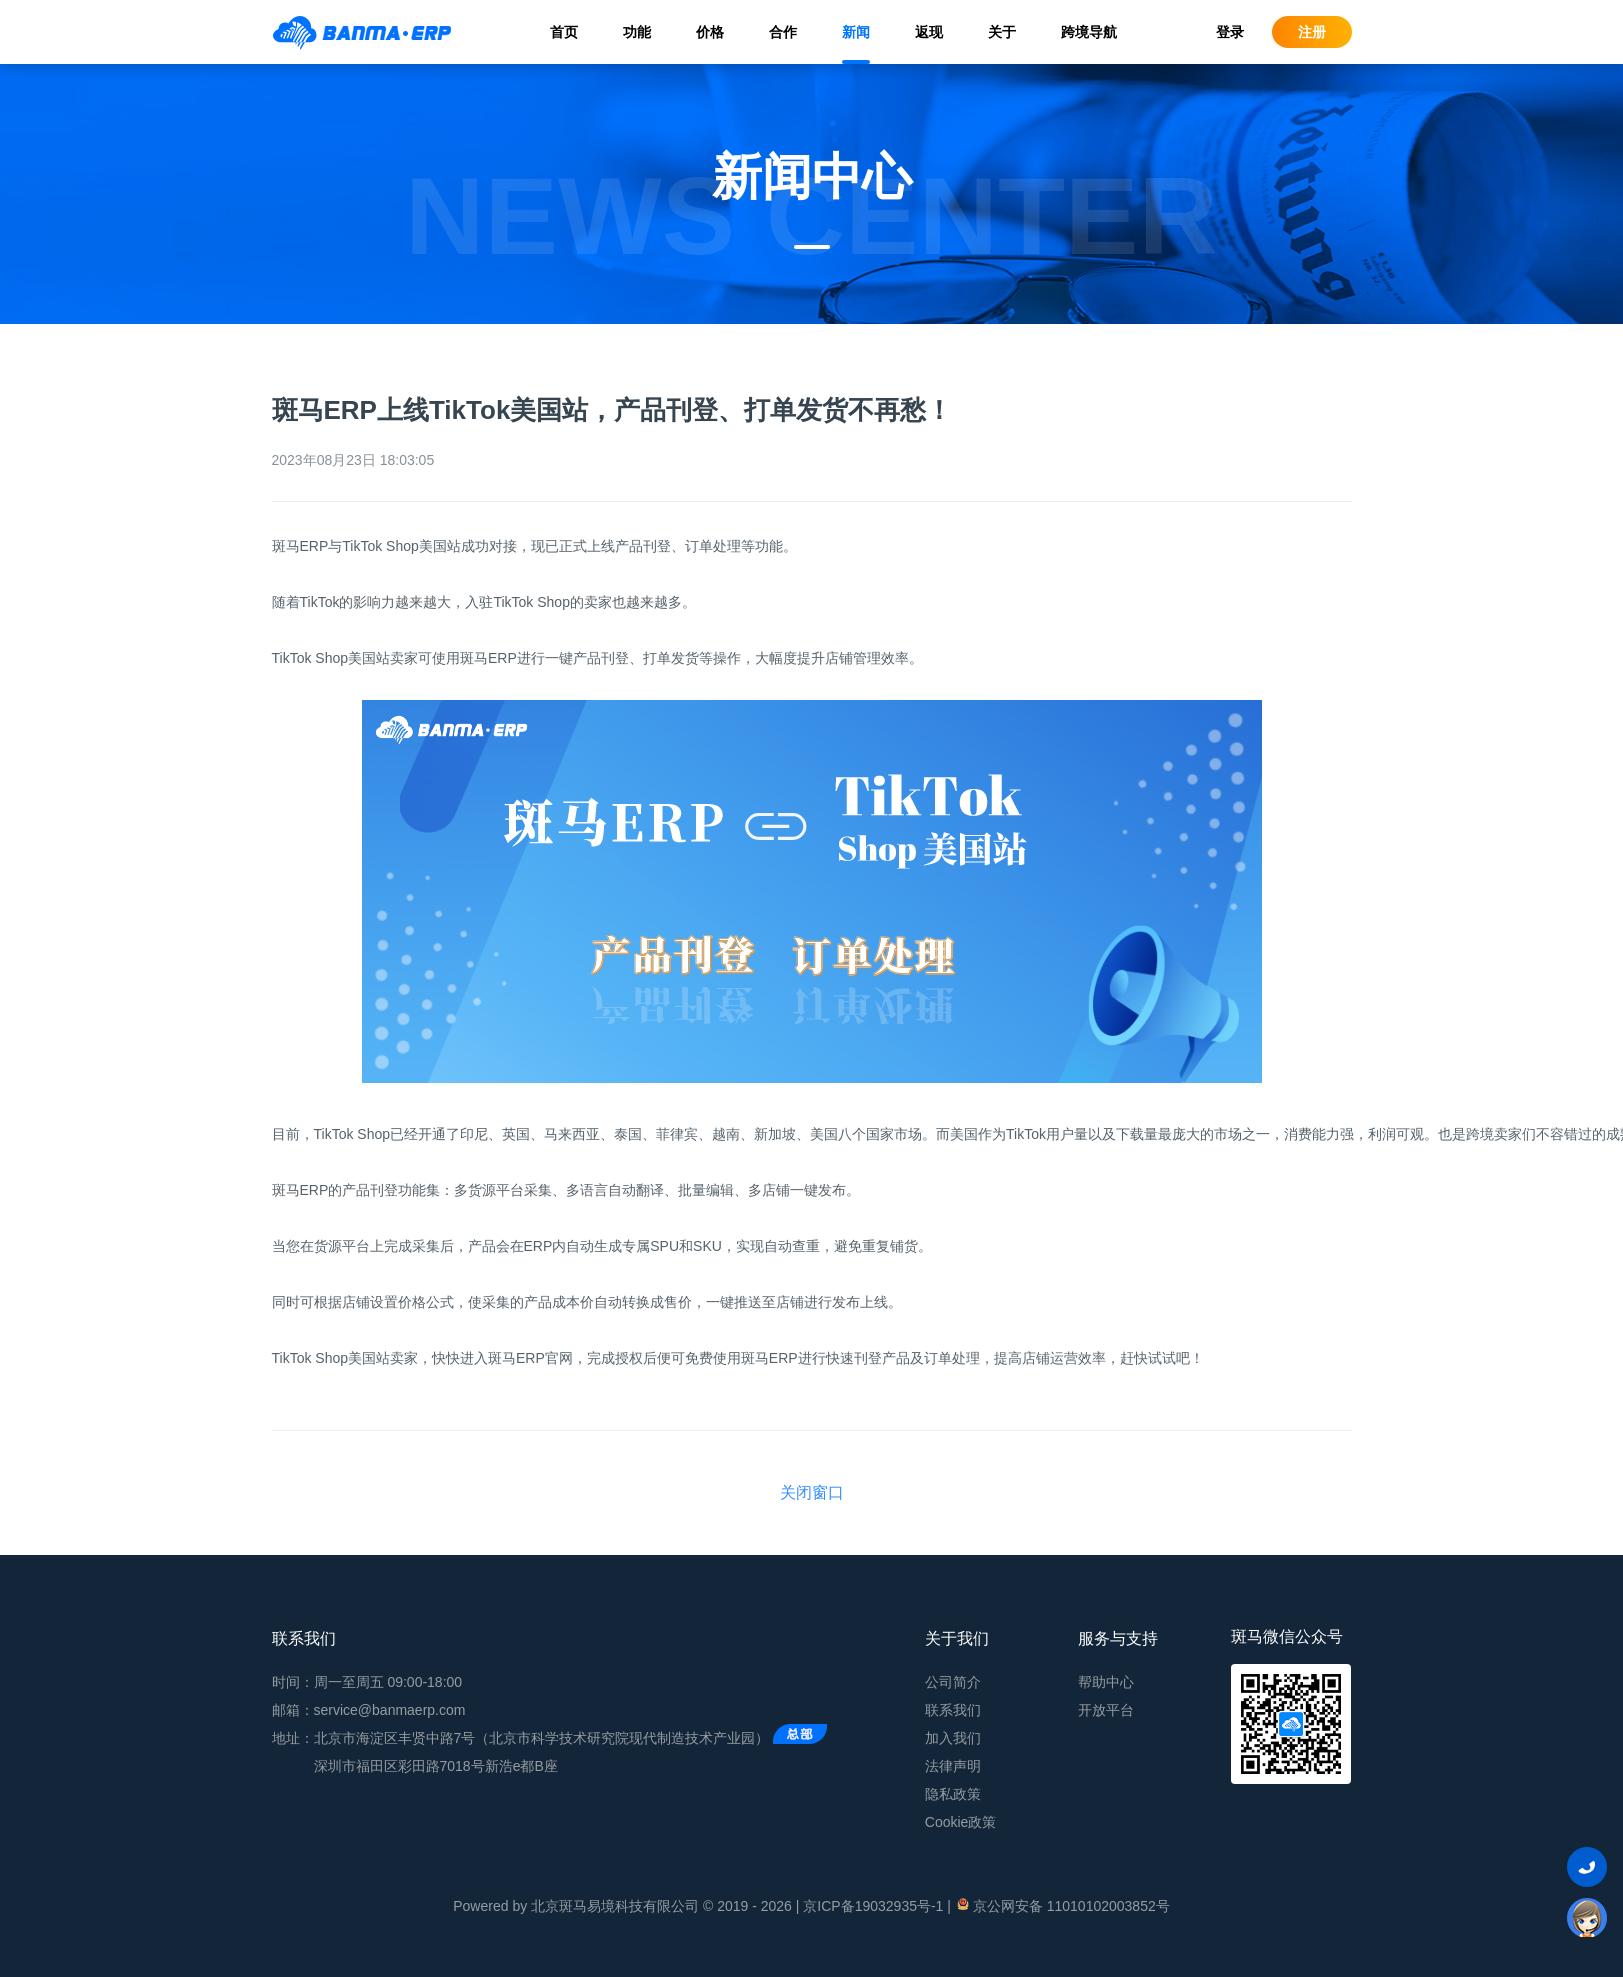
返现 (929, 32)
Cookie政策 (961, 1822)
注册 (1312, 32)
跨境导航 (1089, 32)
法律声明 (953, 1766)
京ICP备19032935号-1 (873, 1906)
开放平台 (1106, 1710)
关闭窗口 (812, 1492)
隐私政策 (953, 1794)
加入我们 (953, 1738)
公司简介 (953, 1682)
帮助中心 (1106, 1682)
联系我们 (953, 1710)
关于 (1002, 32)
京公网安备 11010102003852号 (1062, 1905)
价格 (710, 32)
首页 (564, 32)
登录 (1230, 32)
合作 (783, 32)
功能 (637, 32)
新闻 (856, 32)
